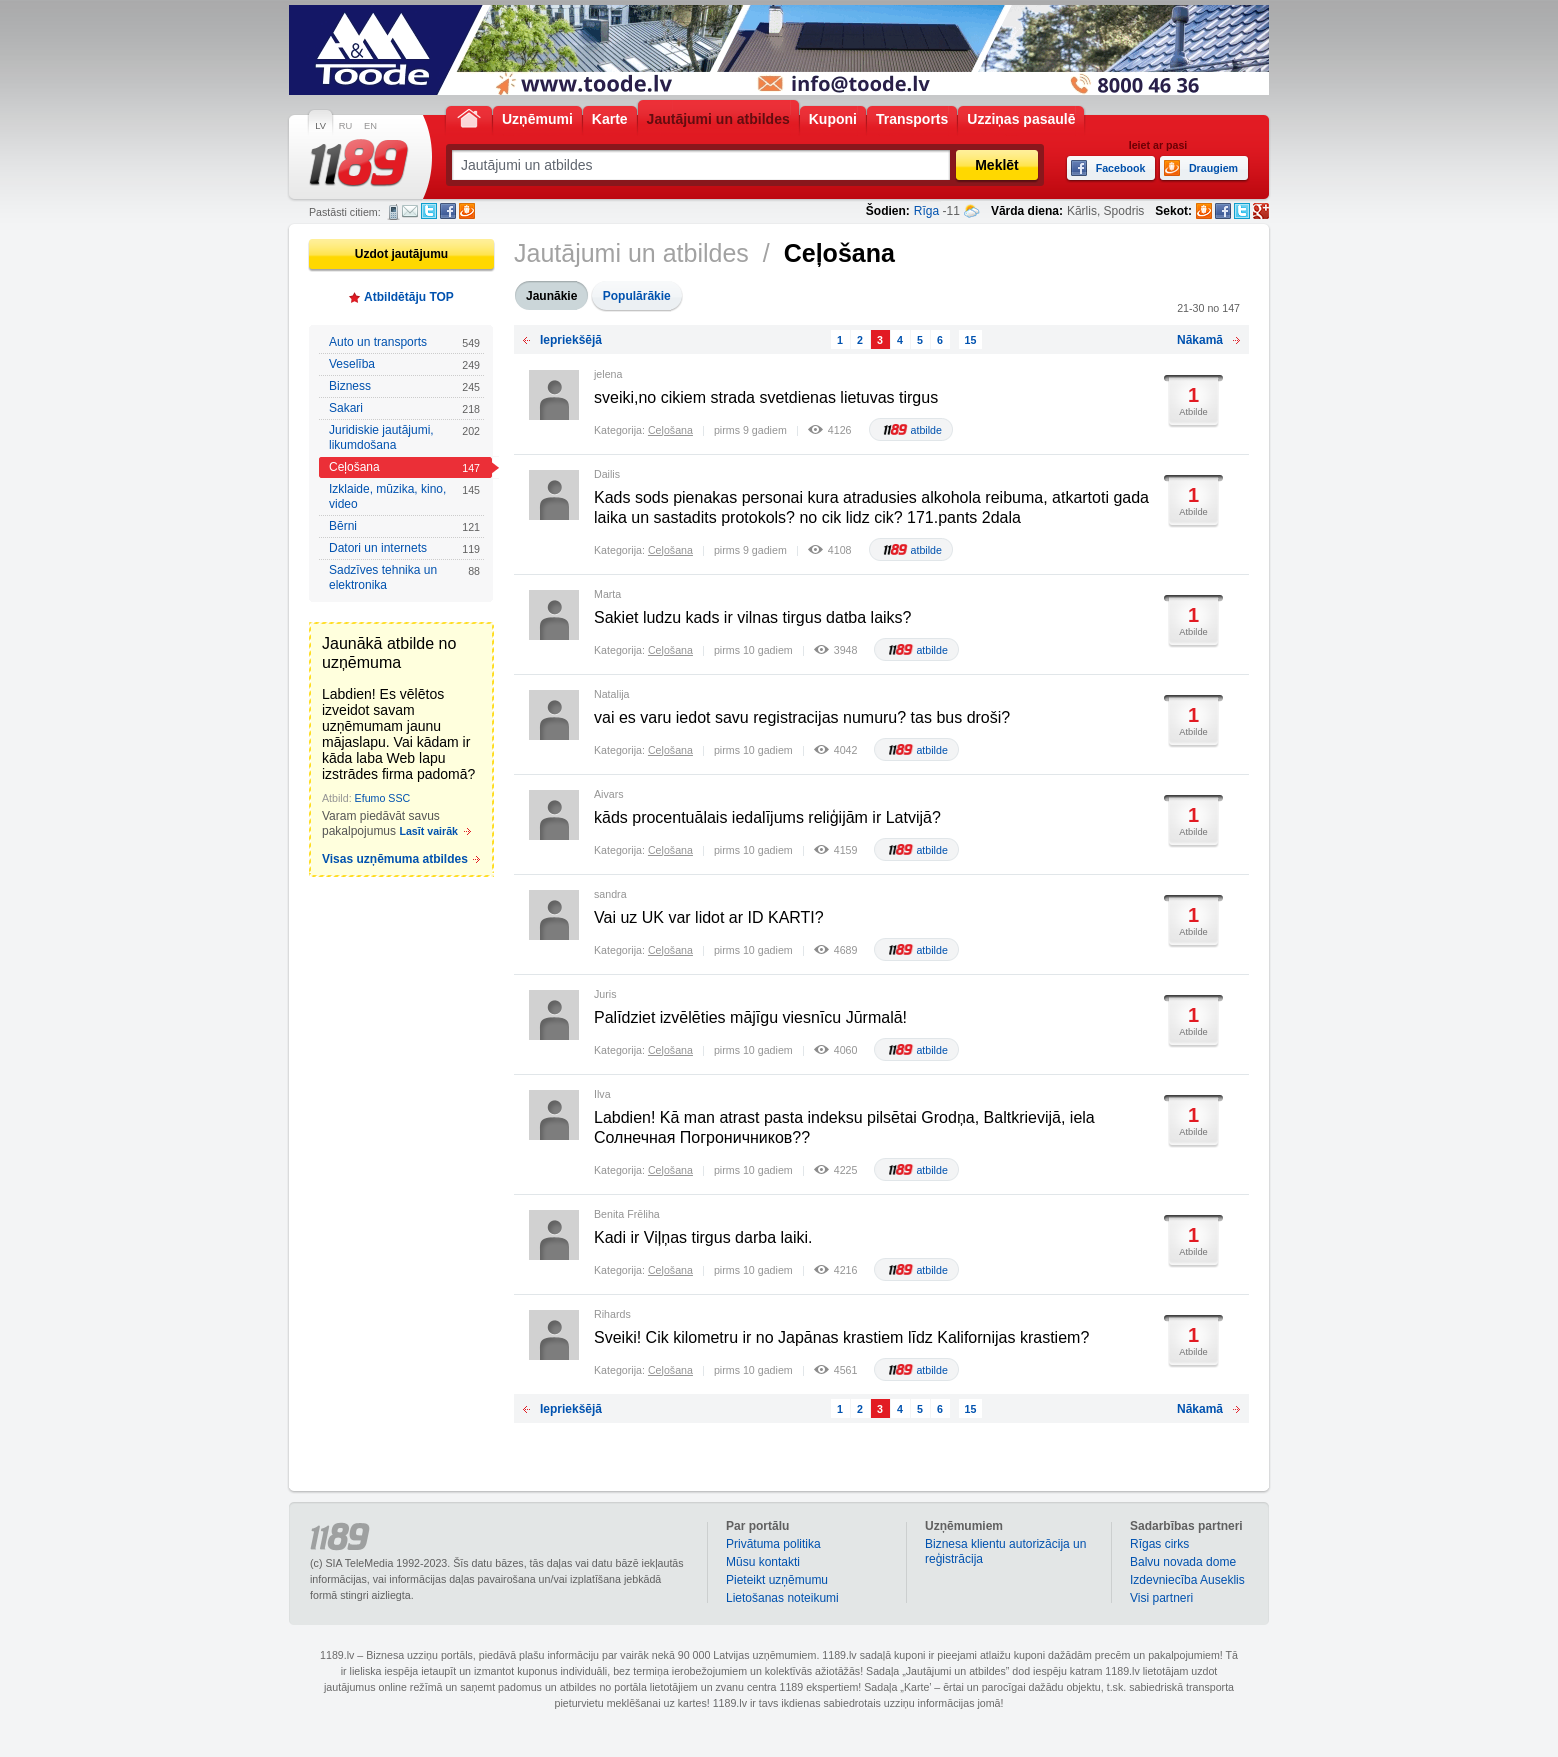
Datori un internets (404, 548)
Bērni (404, 526)
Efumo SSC (383, 798)
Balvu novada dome (1183, 1562)
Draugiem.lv (467, 211)
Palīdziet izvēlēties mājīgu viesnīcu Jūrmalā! (750, 1017)
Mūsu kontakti (763, 1562)
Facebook (448, 211)
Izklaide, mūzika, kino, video (404, 496)
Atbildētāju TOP (409, 297)
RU (345, 126)
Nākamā (1200, 340)
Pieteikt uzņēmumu (777, 1580)
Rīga (926, 211)
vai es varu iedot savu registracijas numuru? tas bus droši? (802, 717)
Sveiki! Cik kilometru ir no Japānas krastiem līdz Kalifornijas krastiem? (841, 1337)
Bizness (404, 386)
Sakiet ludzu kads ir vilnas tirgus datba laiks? (753, 617)
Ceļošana (404, 467)
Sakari (404, 408)
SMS (393, 212)
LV (320, 126)
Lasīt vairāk (428, 831)
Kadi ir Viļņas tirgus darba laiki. (703, 1237)
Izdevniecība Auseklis (1187, 1580)
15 (971, 340)
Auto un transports (404, 342)
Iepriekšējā (571, 340)
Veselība (404, 364)
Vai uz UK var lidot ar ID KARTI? (709, 917)
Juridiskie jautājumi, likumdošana (404, 437)
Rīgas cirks (1159, 1544)
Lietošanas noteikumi (782, 1598)
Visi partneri (1161, 1598)
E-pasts (410, 211)
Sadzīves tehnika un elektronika (404, 577)
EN (370, 126)
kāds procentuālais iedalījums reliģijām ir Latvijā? (767, 817)
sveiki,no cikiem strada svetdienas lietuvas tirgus (766, 397)
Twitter (429, 211)
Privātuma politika (773, 1544)
